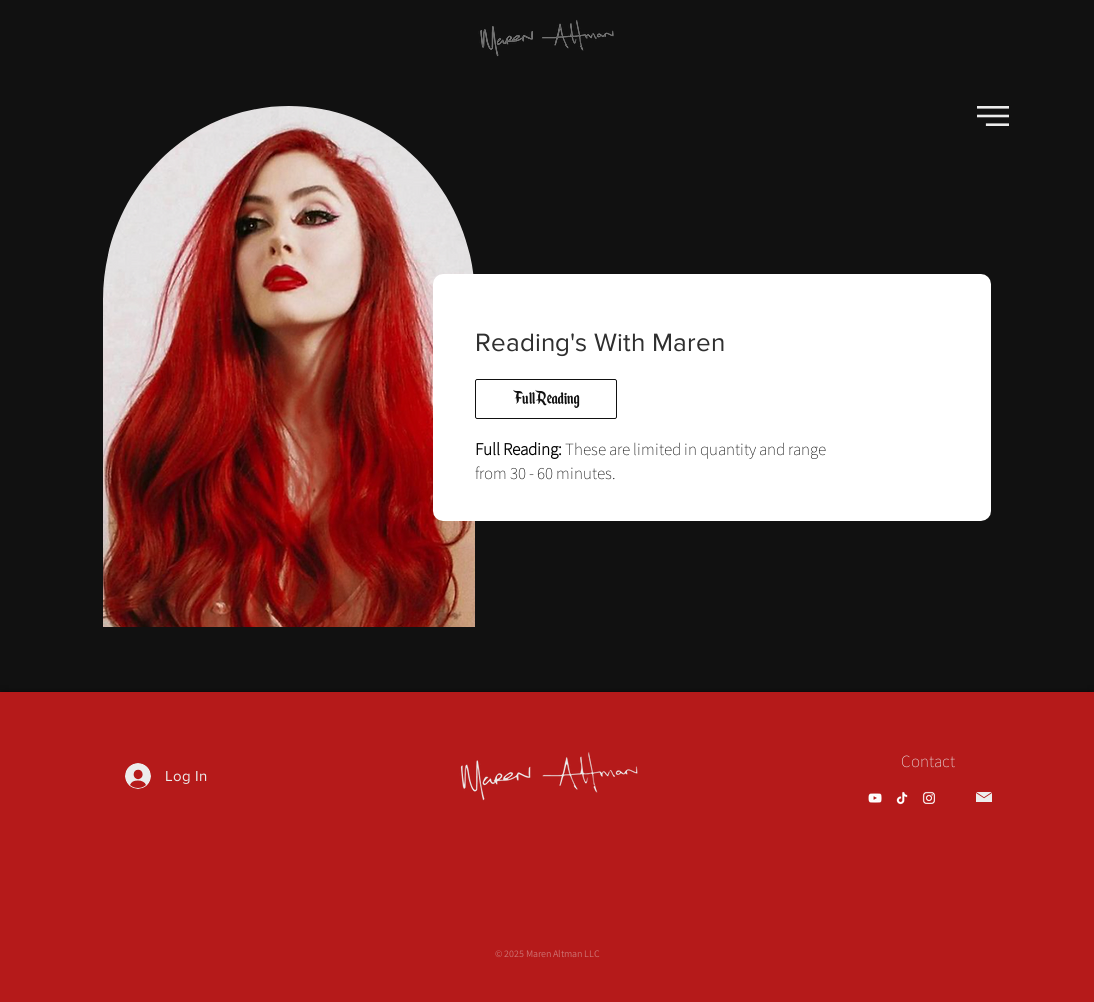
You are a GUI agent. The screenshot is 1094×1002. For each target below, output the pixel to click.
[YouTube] (875, 798)
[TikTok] (902, 798)
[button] (993, 116)
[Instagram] (929, 798)
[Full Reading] (546, 399)
